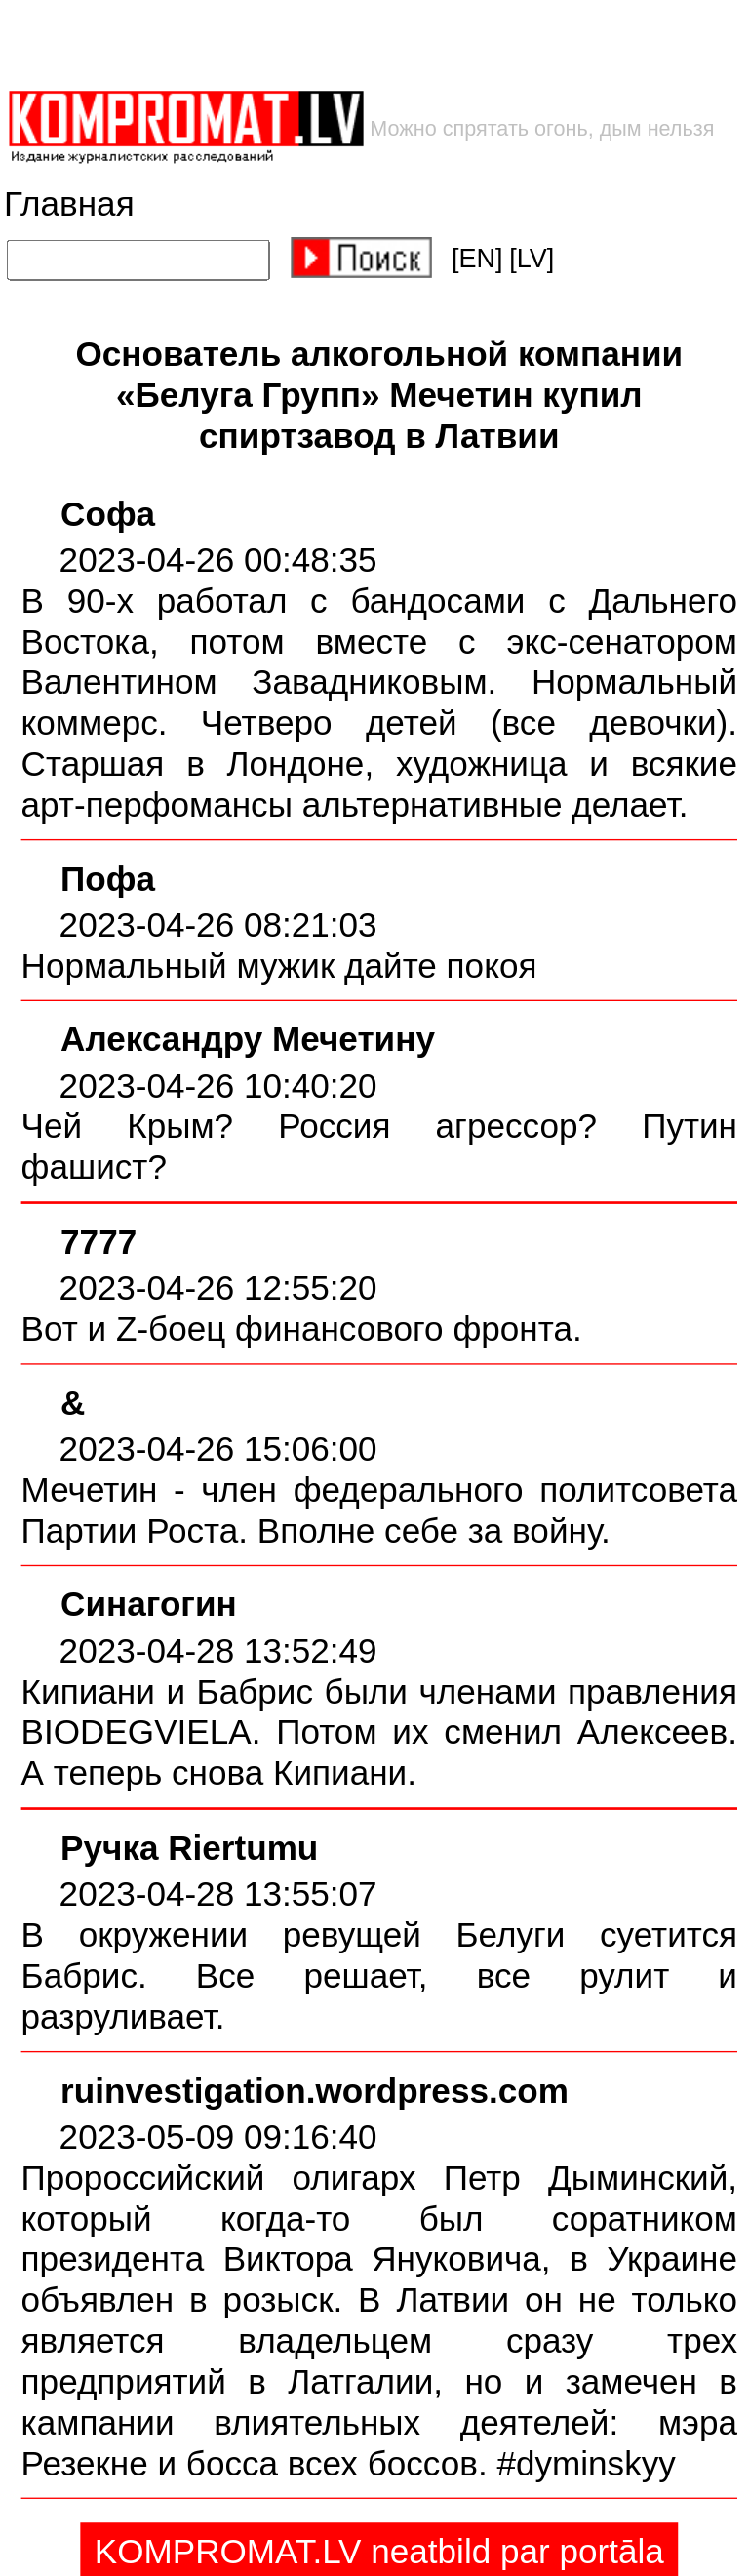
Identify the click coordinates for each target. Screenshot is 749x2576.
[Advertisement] (313, 44)
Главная (69, 204)
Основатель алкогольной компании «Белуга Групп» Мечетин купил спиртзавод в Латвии (379, 395)
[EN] (477, 258)
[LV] (531, 258)
